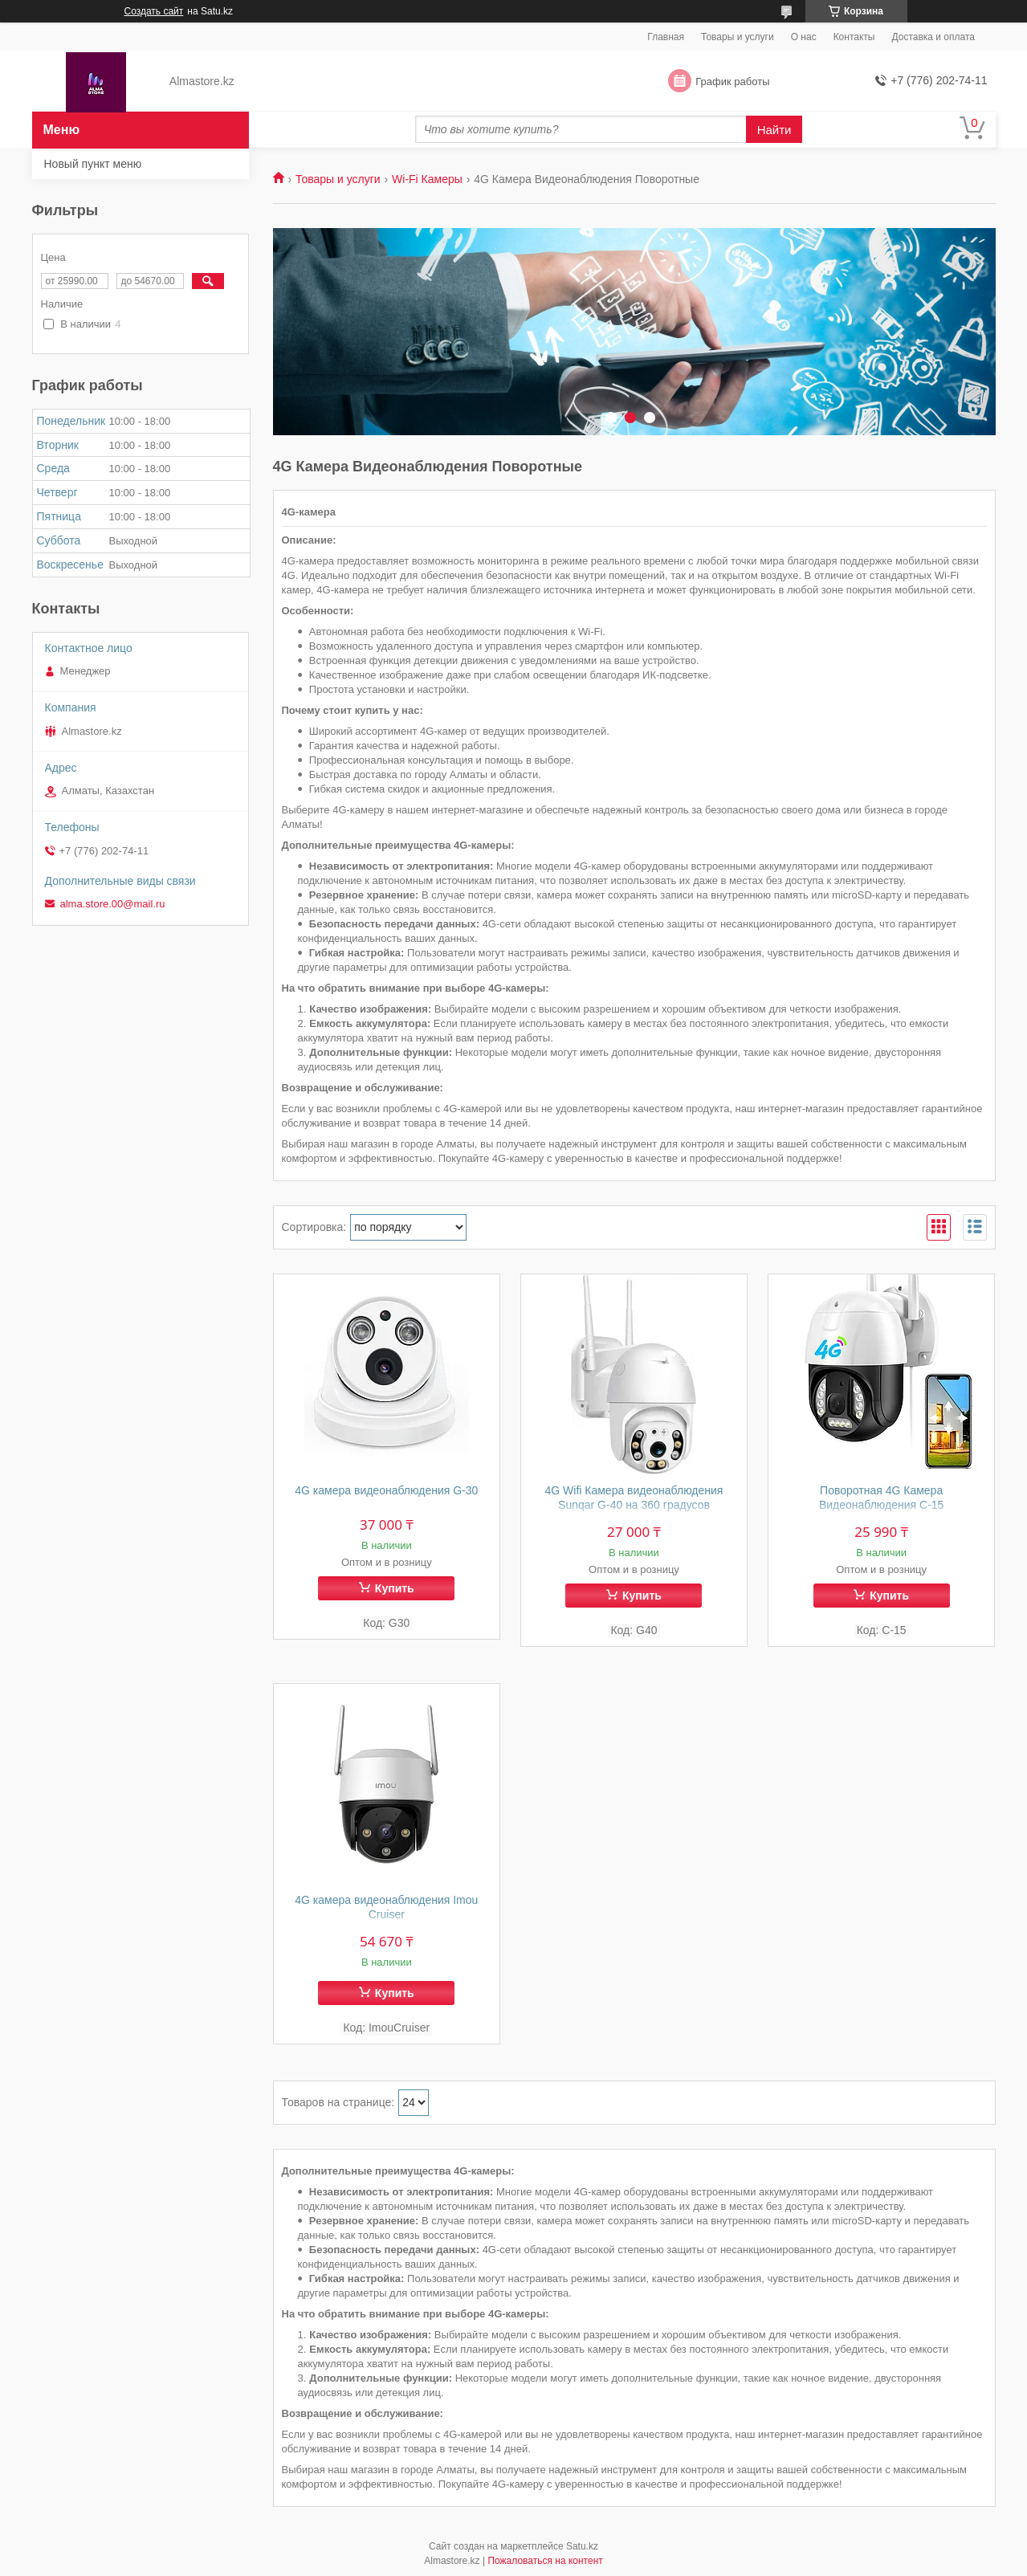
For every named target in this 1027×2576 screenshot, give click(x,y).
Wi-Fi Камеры (427, 179)
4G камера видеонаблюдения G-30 (386, 1490)
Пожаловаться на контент (544, 2560)
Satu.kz (582, 2546)
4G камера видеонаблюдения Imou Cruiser (386, 1907)
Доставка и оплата (933, 37)
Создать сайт (154, 11)
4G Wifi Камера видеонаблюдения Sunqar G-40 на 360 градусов (634, 1497)
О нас (804, 37)
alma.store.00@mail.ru (112, 904)
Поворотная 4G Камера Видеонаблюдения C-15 (881, 1497)
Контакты (854, 37)
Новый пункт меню (93, 163)
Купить (394, 1588)
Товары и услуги (737, 37)
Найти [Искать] (774, 130)
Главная (665, 37)
